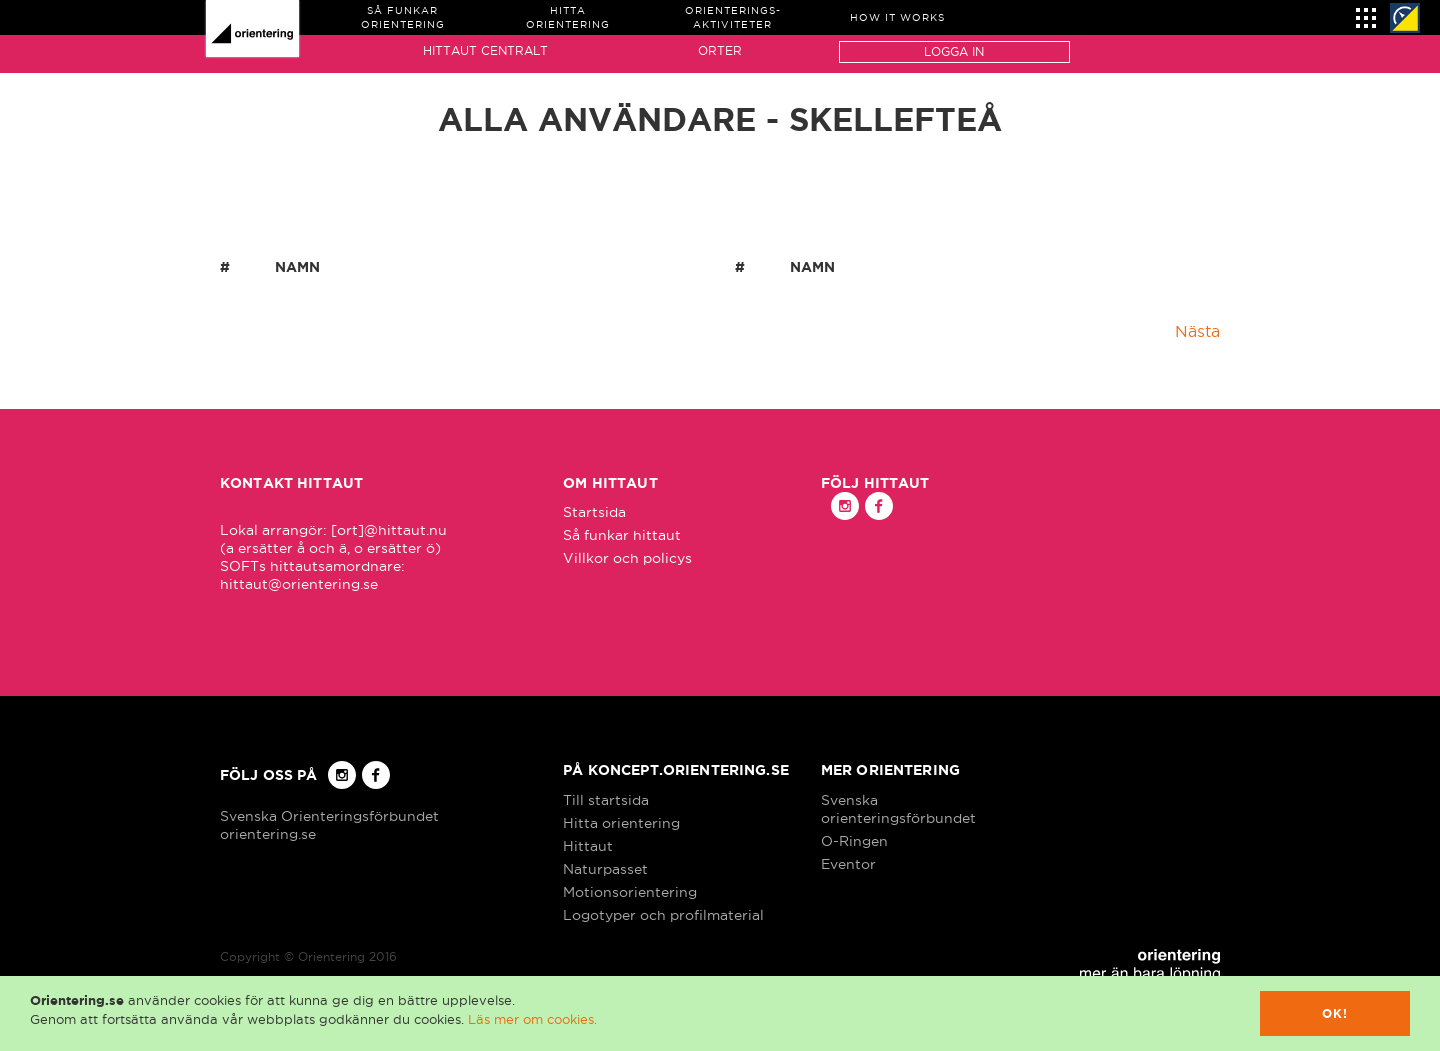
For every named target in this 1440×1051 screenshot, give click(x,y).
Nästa (1197, 331)
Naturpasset (605, 869)
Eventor (848, 864)
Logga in (954, 51)
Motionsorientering (630, 892)
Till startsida (606, 800)
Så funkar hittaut (622, 535)
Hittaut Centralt (485, 50)
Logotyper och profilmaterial (663, 915)
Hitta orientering (621, 823)
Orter (720, 50)
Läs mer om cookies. (532, 1019)
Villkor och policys (627, 558)
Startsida (594, 512)
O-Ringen (854, 841)
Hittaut (588, 846)
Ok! (1335, 1013)
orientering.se (268, 834)
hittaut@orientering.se (299, 584)
